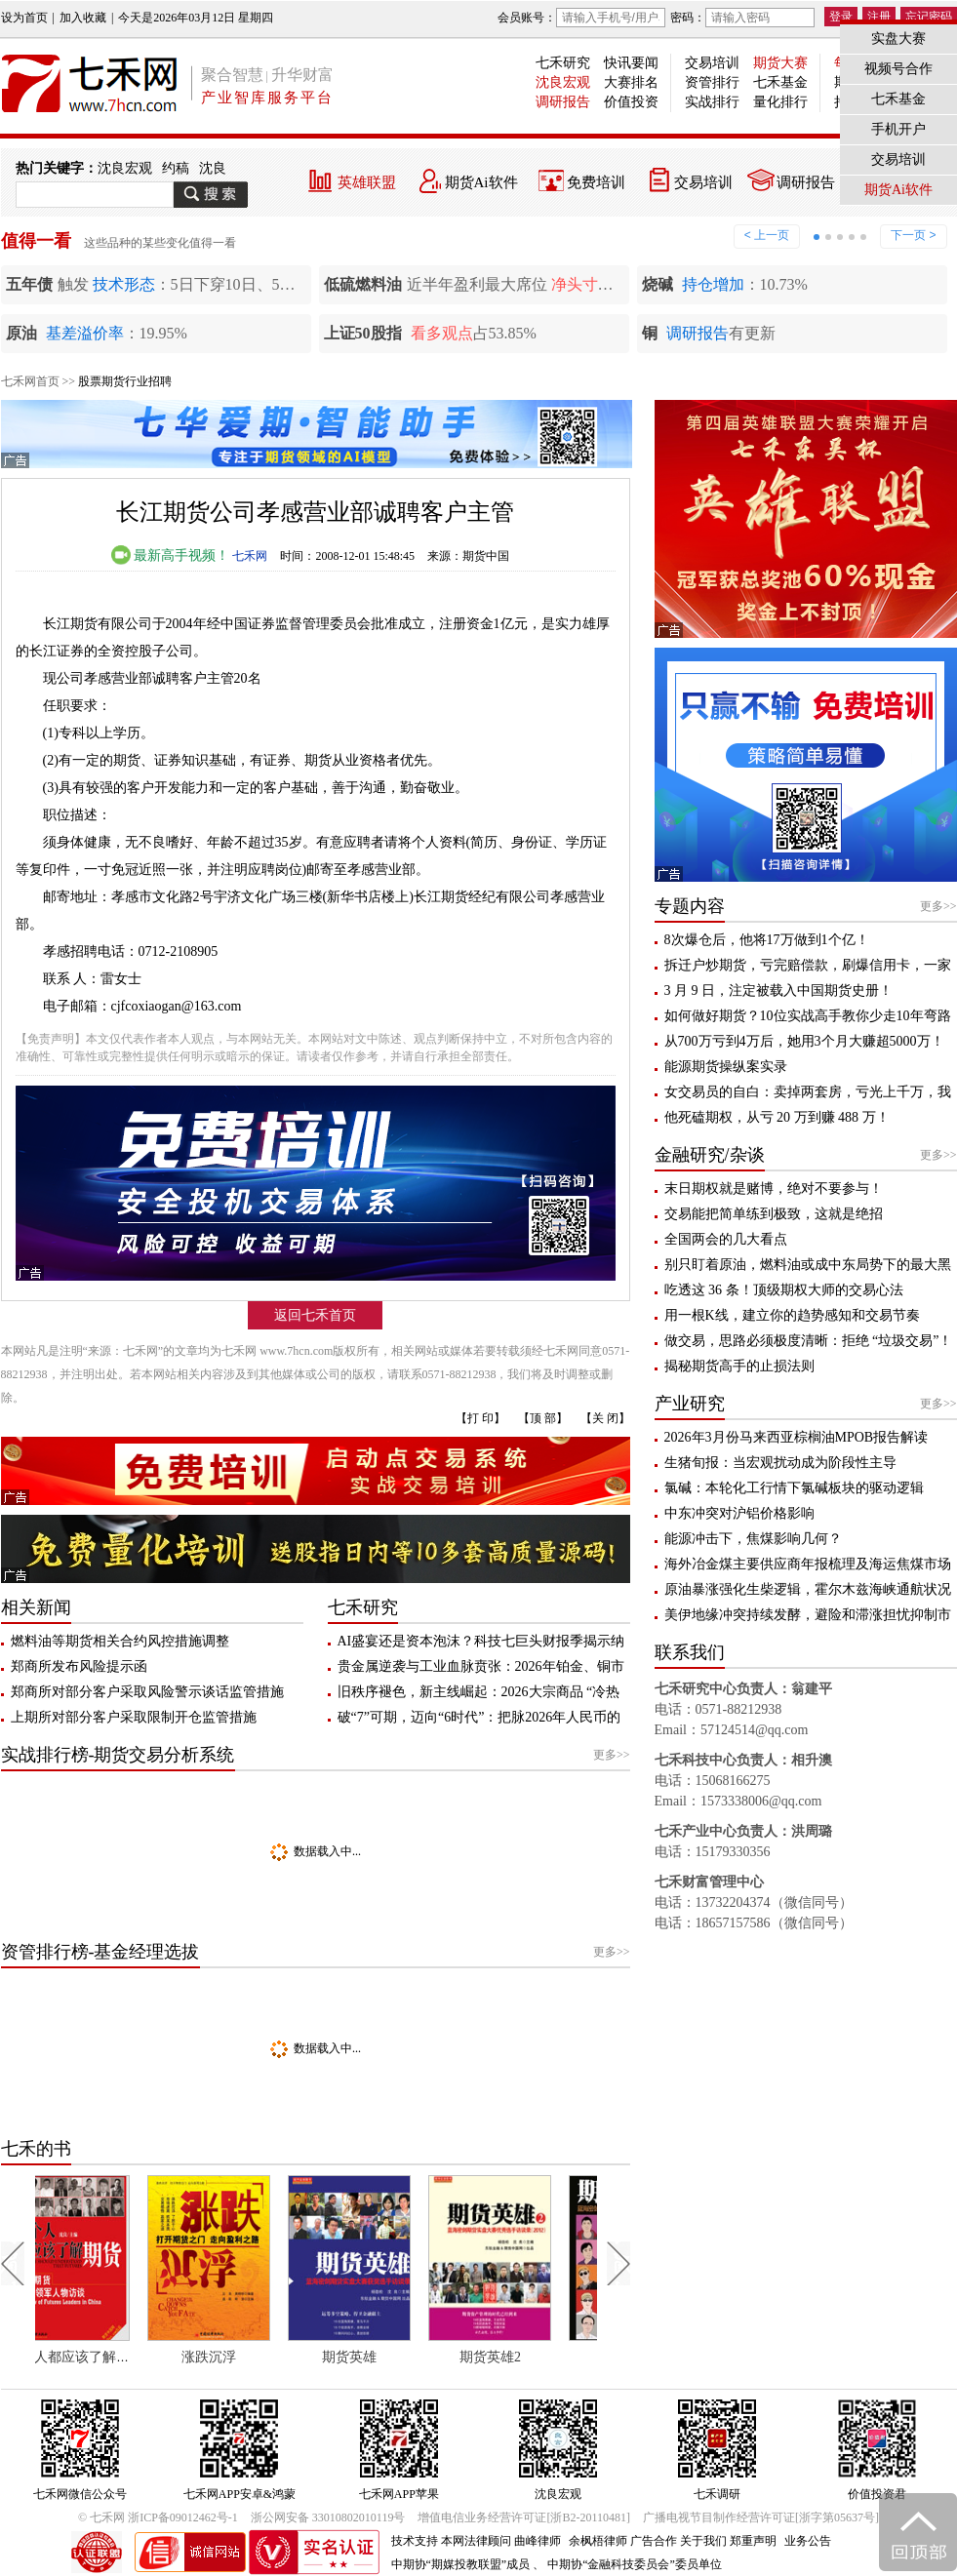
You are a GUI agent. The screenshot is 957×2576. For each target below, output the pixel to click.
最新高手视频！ (170, 555)
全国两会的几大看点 (725, 1239)
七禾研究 (563, 63)
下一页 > (913, 235)
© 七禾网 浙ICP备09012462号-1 (158, 2517)
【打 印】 (480, 1418)
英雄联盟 (367, 182)
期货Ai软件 (481, 182)
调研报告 (563, 102)
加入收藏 (83, 17)
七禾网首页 (30, 381)
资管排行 (712, 82)
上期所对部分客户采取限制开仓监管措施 (134, 1717)
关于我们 (703, 2541)
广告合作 (653, 2541)
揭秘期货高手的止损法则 (739, 1366)
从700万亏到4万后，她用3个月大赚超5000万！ (804, 1041)
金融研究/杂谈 (710, 1155)
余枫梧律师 (598, 2541)
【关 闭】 (605, 1418)
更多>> (611, 1755)
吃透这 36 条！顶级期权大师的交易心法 (783, 1290)
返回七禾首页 (315, 1315)
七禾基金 (780, 82)
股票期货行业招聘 (125, 381)
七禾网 (249, 556)
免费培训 (596, 182)
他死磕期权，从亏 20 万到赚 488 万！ (777, 1117)
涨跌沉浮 (241, 2357)
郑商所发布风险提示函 (79, 1666)
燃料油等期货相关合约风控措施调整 (120, 1641)
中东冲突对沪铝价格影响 (739, 1513)
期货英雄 (381, 2357)
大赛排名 (631, 82)
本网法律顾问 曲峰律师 (501, 2541)
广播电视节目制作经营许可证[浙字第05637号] (761, 2517)
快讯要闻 (631, 63)
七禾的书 (36, 2149)
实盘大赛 (898, 38)
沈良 (212, 168)
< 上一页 (766, 235)
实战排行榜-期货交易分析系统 (118, 1754)
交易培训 (712, 63)
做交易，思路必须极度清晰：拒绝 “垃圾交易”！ (808, 1340)
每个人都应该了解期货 (107, 2357)
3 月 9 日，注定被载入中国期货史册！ (779, 990)
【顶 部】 (543, 1418)
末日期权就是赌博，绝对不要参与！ (773, 1188)
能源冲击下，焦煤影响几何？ (753, 1538)
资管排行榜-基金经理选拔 (100, 1952)
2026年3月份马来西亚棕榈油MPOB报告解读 (796, 1437)
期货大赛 (780, 63)
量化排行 (780, 102)
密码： (742, 17)
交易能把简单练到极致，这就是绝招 (773, 1214)
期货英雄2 (521, 2357)
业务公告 (807, 2541)
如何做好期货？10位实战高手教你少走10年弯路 (807, 1016)
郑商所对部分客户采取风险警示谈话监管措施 (147, 1691)
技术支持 (414, 2541)
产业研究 (690, 1403)
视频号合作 (898, 68)
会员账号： (581, 17)
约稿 (175, 168)
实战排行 (712, 102)
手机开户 (898, 129)
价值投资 (631, 102)
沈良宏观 (563, 82)
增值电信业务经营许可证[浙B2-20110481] (524, 2517)
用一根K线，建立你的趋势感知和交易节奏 (792, 1315)
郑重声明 (753, 2541)
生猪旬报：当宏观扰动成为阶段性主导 (780, 1462)
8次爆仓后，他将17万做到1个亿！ (766, 939)
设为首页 (24, 17)
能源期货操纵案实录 (725, 1066)
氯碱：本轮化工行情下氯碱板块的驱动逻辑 (794, 1488)
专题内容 (690, 906)
